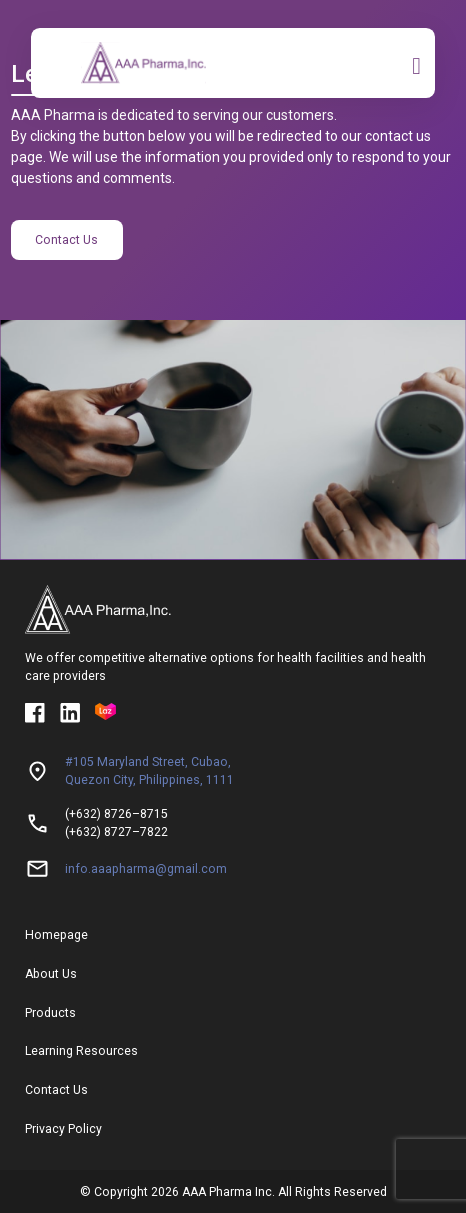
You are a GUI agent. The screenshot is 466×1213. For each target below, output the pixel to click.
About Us (51, 974)
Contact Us (66, 240)
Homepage (56, 935)
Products (50, 1013)
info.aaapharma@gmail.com (146, 869)
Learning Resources (81, 1051)
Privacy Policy (63, 1129)
